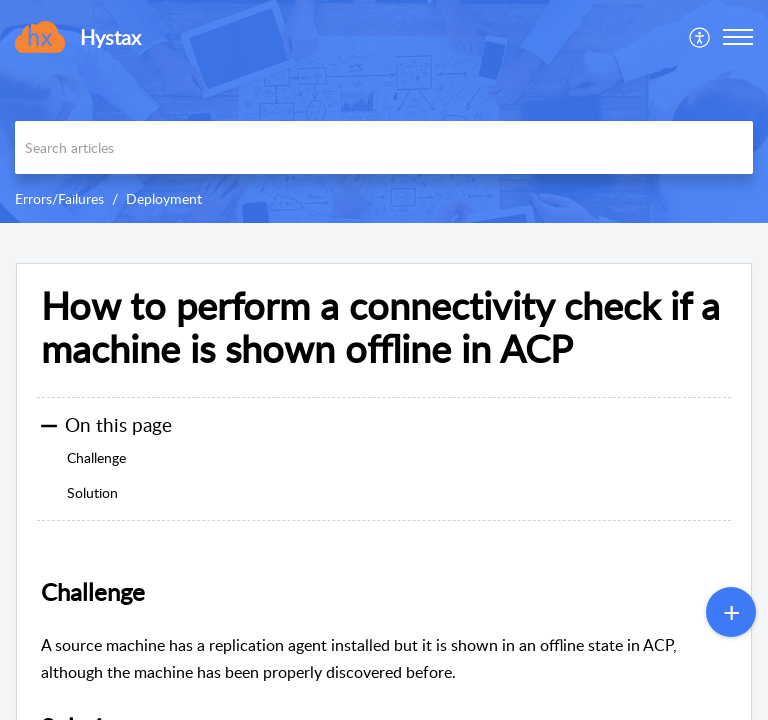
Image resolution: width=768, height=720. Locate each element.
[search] (384, 147)
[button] (700, 37)
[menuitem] (700, 37)
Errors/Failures (59, 198)
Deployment (164, 198)
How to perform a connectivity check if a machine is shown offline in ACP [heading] (380, 328)
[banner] (384, 111)
